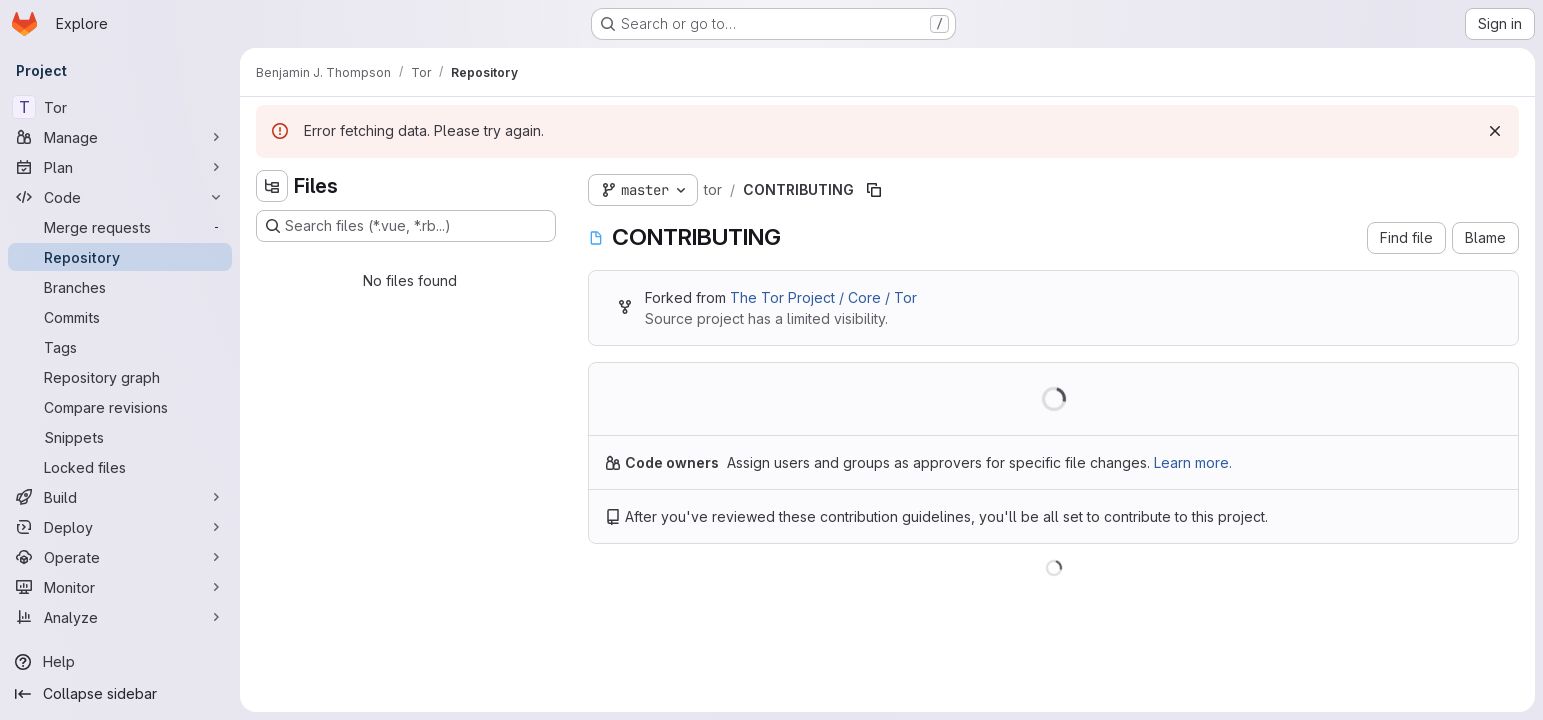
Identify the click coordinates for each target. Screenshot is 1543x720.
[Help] (120, 662)
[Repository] (120, 257)
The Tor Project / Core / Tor (823, 297)
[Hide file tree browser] (272, 186)
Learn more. (1193, 462)
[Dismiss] (1495, 131)
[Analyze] (120, 617)
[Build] (120, 497)
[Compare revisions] (120, 407)
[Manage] (120, 137)
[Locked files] (120, 467)
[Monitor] (120, 587)
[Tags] (120, 347)
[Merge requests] (120, 227)
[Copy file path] (874, 190)
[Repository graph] (120, 377)
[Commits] (120, 317)
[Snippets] (120, 437)
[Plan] (120, 167)
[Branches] (120, 287)
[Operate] (120, 557)
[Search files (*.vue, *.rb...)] (406, 226)
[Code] (120, 197)
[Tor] (120, 107)
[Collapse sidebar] (120, 694)
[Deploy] (120, 527)
